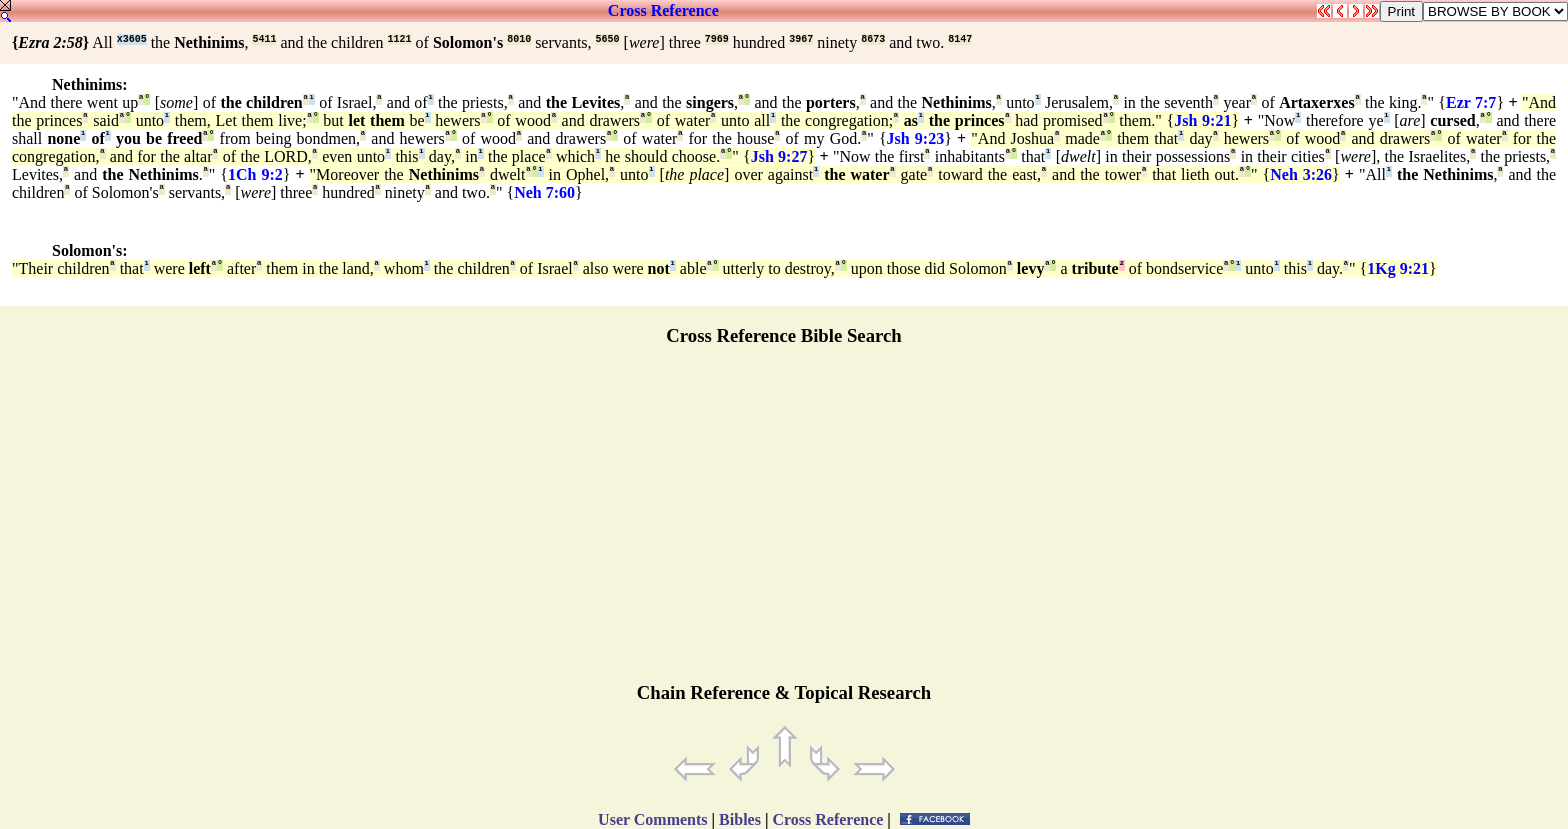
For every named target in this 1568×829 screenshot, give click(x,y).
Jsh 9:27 (779, 156)
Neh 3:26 (1301, 174)
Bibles (740, 819)
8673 (873, 39)
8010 (519, 39)
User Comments (652, 819)
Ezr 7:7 (1471, 102)
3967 (801, 39)
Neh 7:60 (544, 192)
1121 (400, 39)
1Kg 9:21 (1398, 268)
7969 (717, 39)
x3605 (132, 39)
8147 (960, 39)
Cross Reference (663, 10)
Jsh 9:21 (1202, 120)
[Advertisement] (784, 523)
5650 (608, 39)
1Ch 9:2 (255, 174)
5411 (264, 39)
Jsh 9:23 (916, 138)
